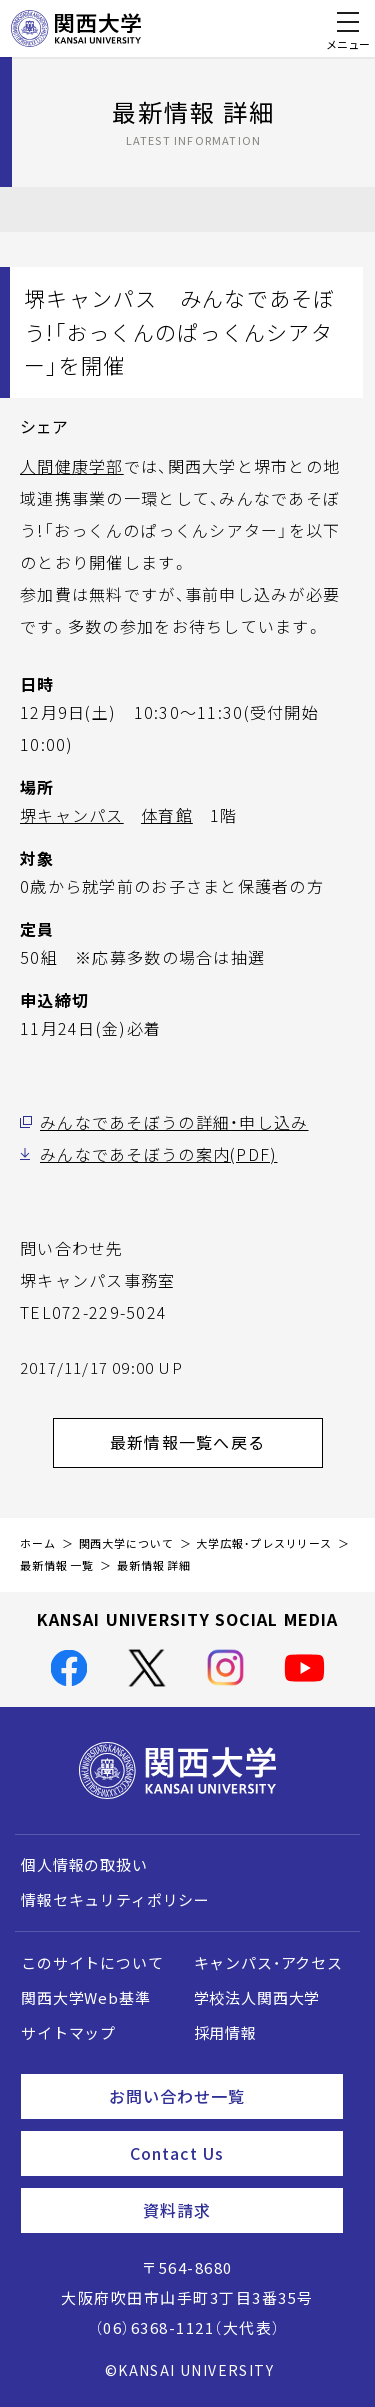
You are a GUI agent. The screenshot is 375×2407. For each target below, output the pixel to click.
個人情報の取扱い (84, 1865)
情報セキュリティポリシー (115, 1900)
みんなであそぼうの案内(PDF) (158, 1154)
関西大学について (126, 1543)
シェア (44, 426)
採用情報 (225, 2033)
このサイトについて (92, 1963)
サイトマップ (68, 2033)
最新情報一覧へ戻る (216, 1442)
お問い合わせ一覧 (218, 2096)
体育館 (167, 815)
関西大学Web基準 (86, 1998)
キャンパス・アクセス (268, 1963)
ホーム (38, 1543)
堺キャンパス (72, 815)
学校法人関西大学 (257, 1998)
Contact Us (228, 2153)
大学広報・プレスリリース (264, 1543)
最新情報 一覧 (57, 1565)
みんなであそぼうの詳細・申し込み (174, 1122)
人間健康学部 (72, 466)
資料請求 (235, 2210)
